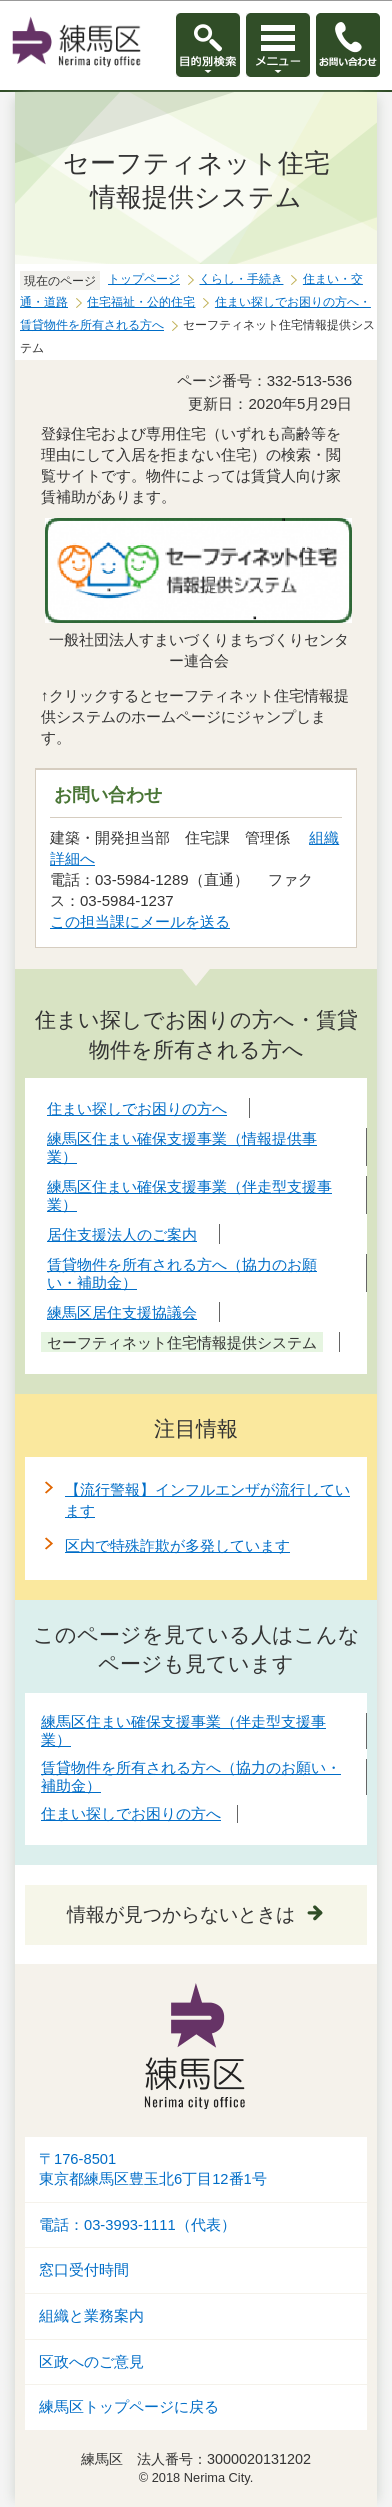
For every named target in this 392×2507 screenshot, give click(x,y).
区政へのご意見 (91, 2362)
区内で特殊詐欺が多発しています (177, 1545)
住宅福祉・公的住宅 (141, 302)
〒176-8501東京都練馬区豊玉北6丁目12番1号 (153, 2169)
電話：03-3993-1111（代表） (137, 2225)
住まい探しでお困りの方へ (131, 1813)
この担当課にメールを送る (140, 921)
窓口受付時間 (84, 2270)
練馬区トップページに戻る (129, 2407)
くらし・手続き (241, 279)
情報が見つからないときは (181, 1914)
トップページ (144, 279)
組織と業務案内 (91, 2316)
